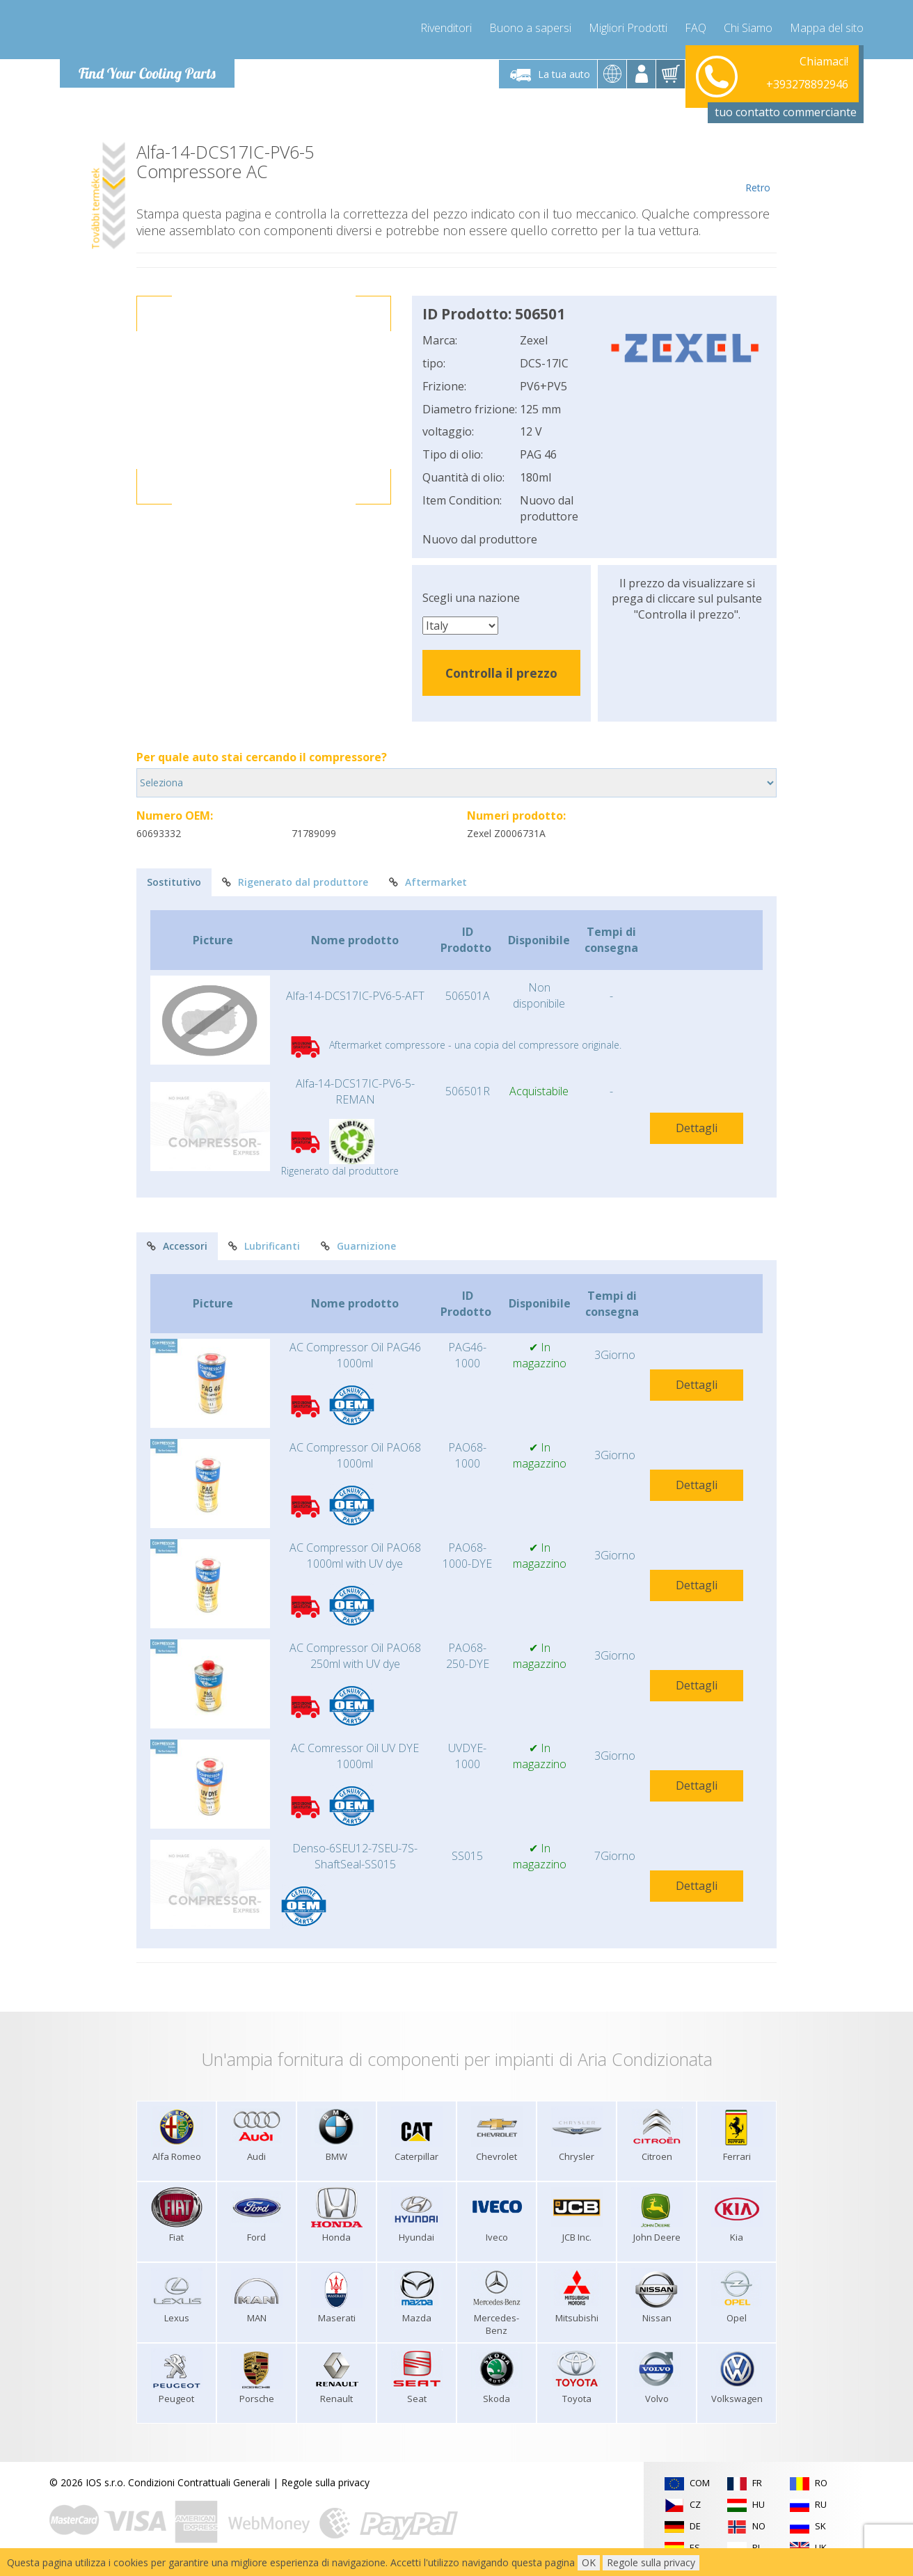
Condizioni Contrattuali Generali (199, 2482)
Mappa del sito (827, 28)
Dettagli (696, 1128)
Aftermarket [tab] (428, 882)
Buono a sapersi (530, 28)
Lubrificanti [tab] (264, 1246)
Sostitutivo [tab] (174, 882)
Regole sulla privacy (325, 2482)
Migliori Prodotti (628, 28)
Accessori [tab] (177, 1246)
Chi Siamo (748, 28)
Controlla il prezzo (501, 673)
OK (589, 2562)
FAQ (695, 28)
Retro (757, 168)
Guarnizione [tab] (358, 1246)
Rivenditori (446, 28)
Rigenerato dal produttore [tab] (295, 882)
